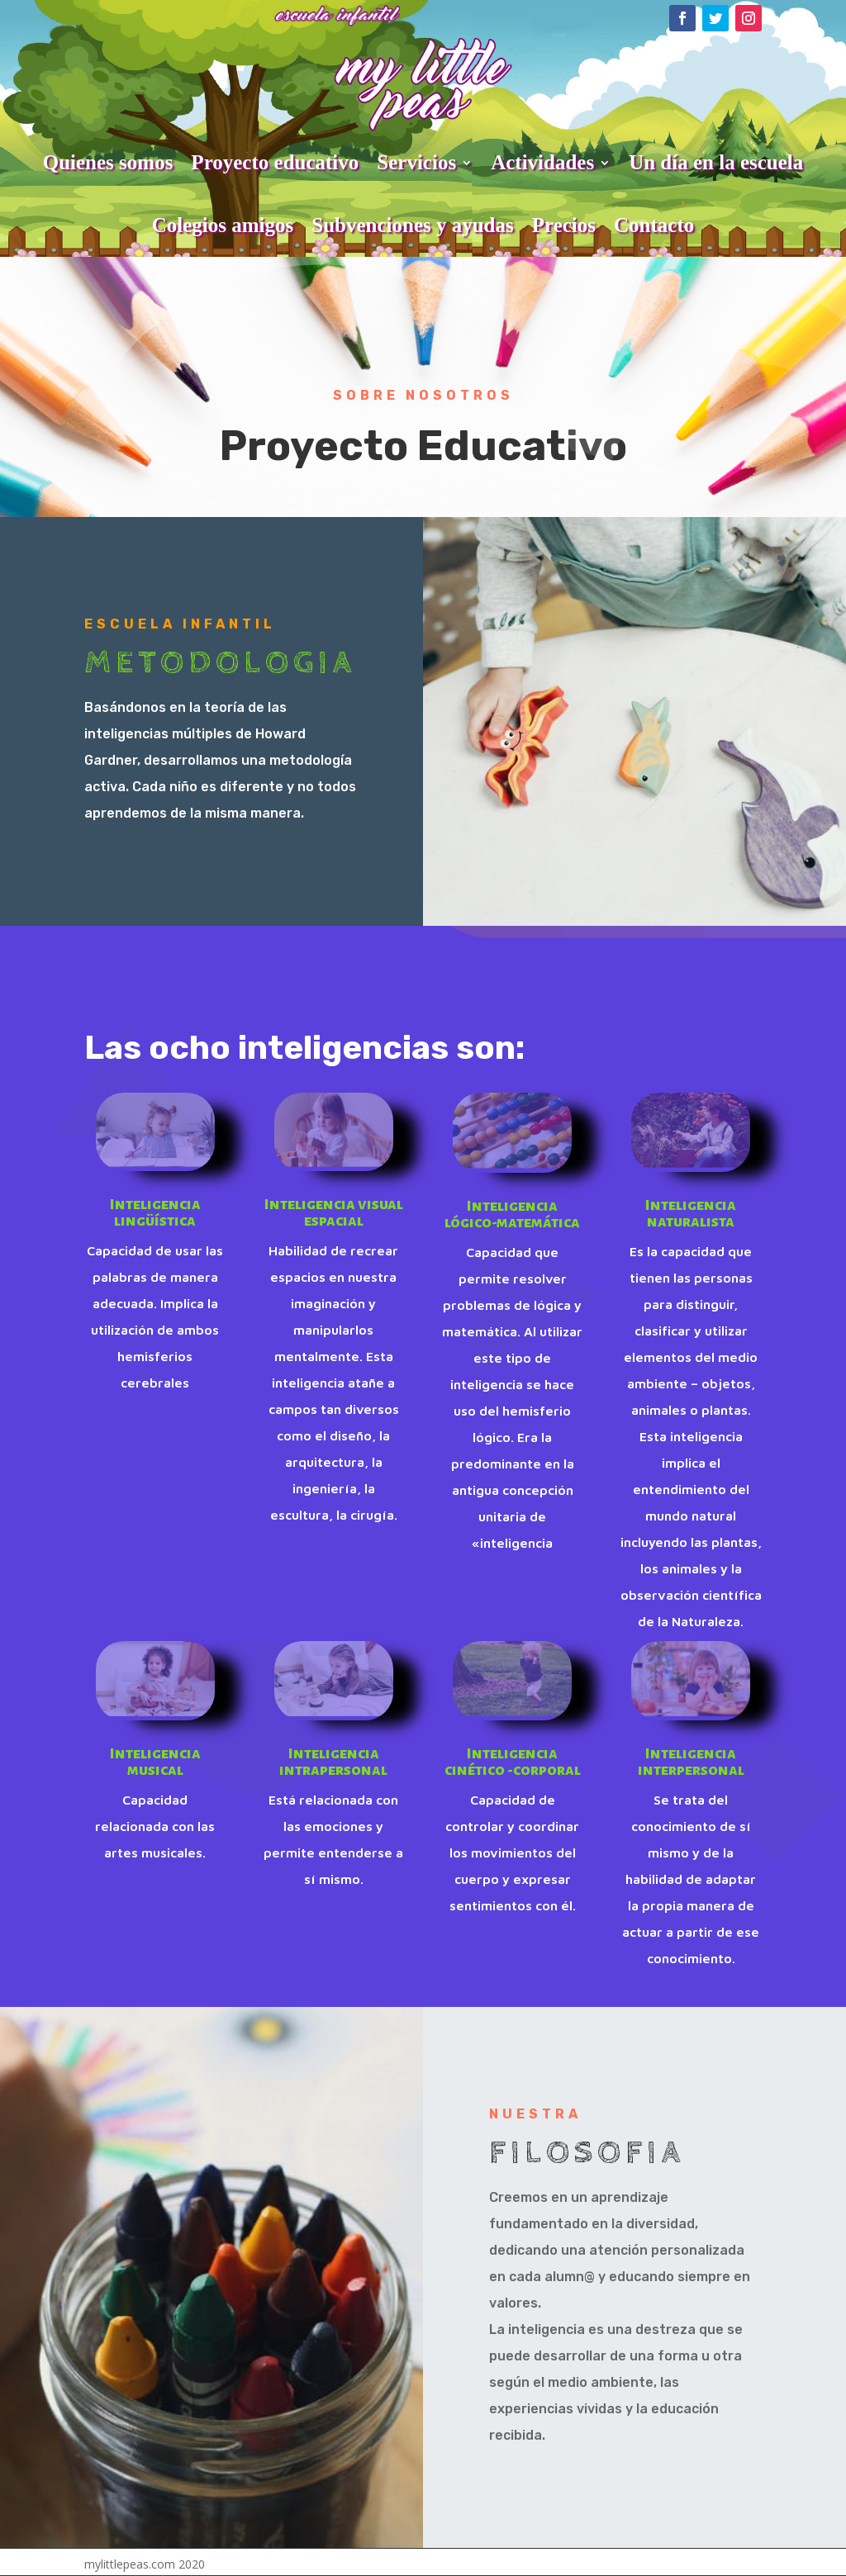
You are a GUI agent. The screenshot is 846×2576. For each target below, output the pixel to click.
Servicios (416, 162)
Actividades (542, 162)
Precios (564, 225)
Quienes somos (108, 162)
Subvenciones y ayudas (412, 225)
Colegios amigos (223, 225)
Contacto (654, 225)
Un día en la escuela (716, 162)
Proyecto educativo (275, 162)
